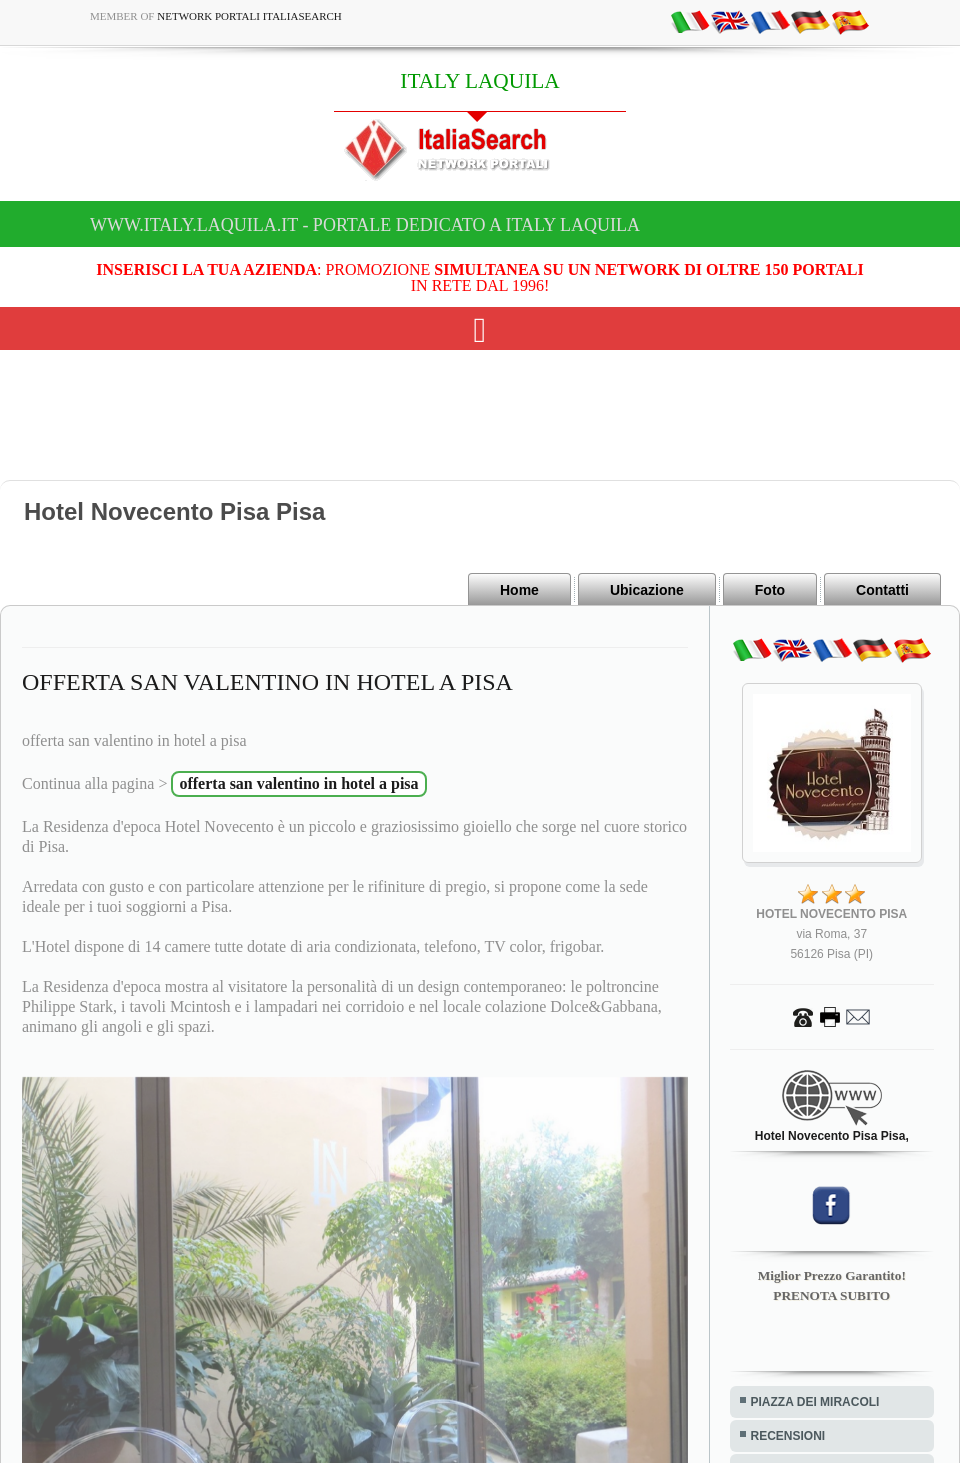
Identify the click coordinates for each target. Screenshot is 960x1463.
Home (519, 590)
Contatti (882, 590)
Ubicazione (647, 590)
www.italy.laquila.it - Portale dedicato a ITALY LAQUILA (365, 225)
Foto (770, 590)
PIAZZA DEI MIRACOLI (815, 1402)
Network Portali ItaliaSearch (249, 16)
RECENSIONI (788, 1436)
